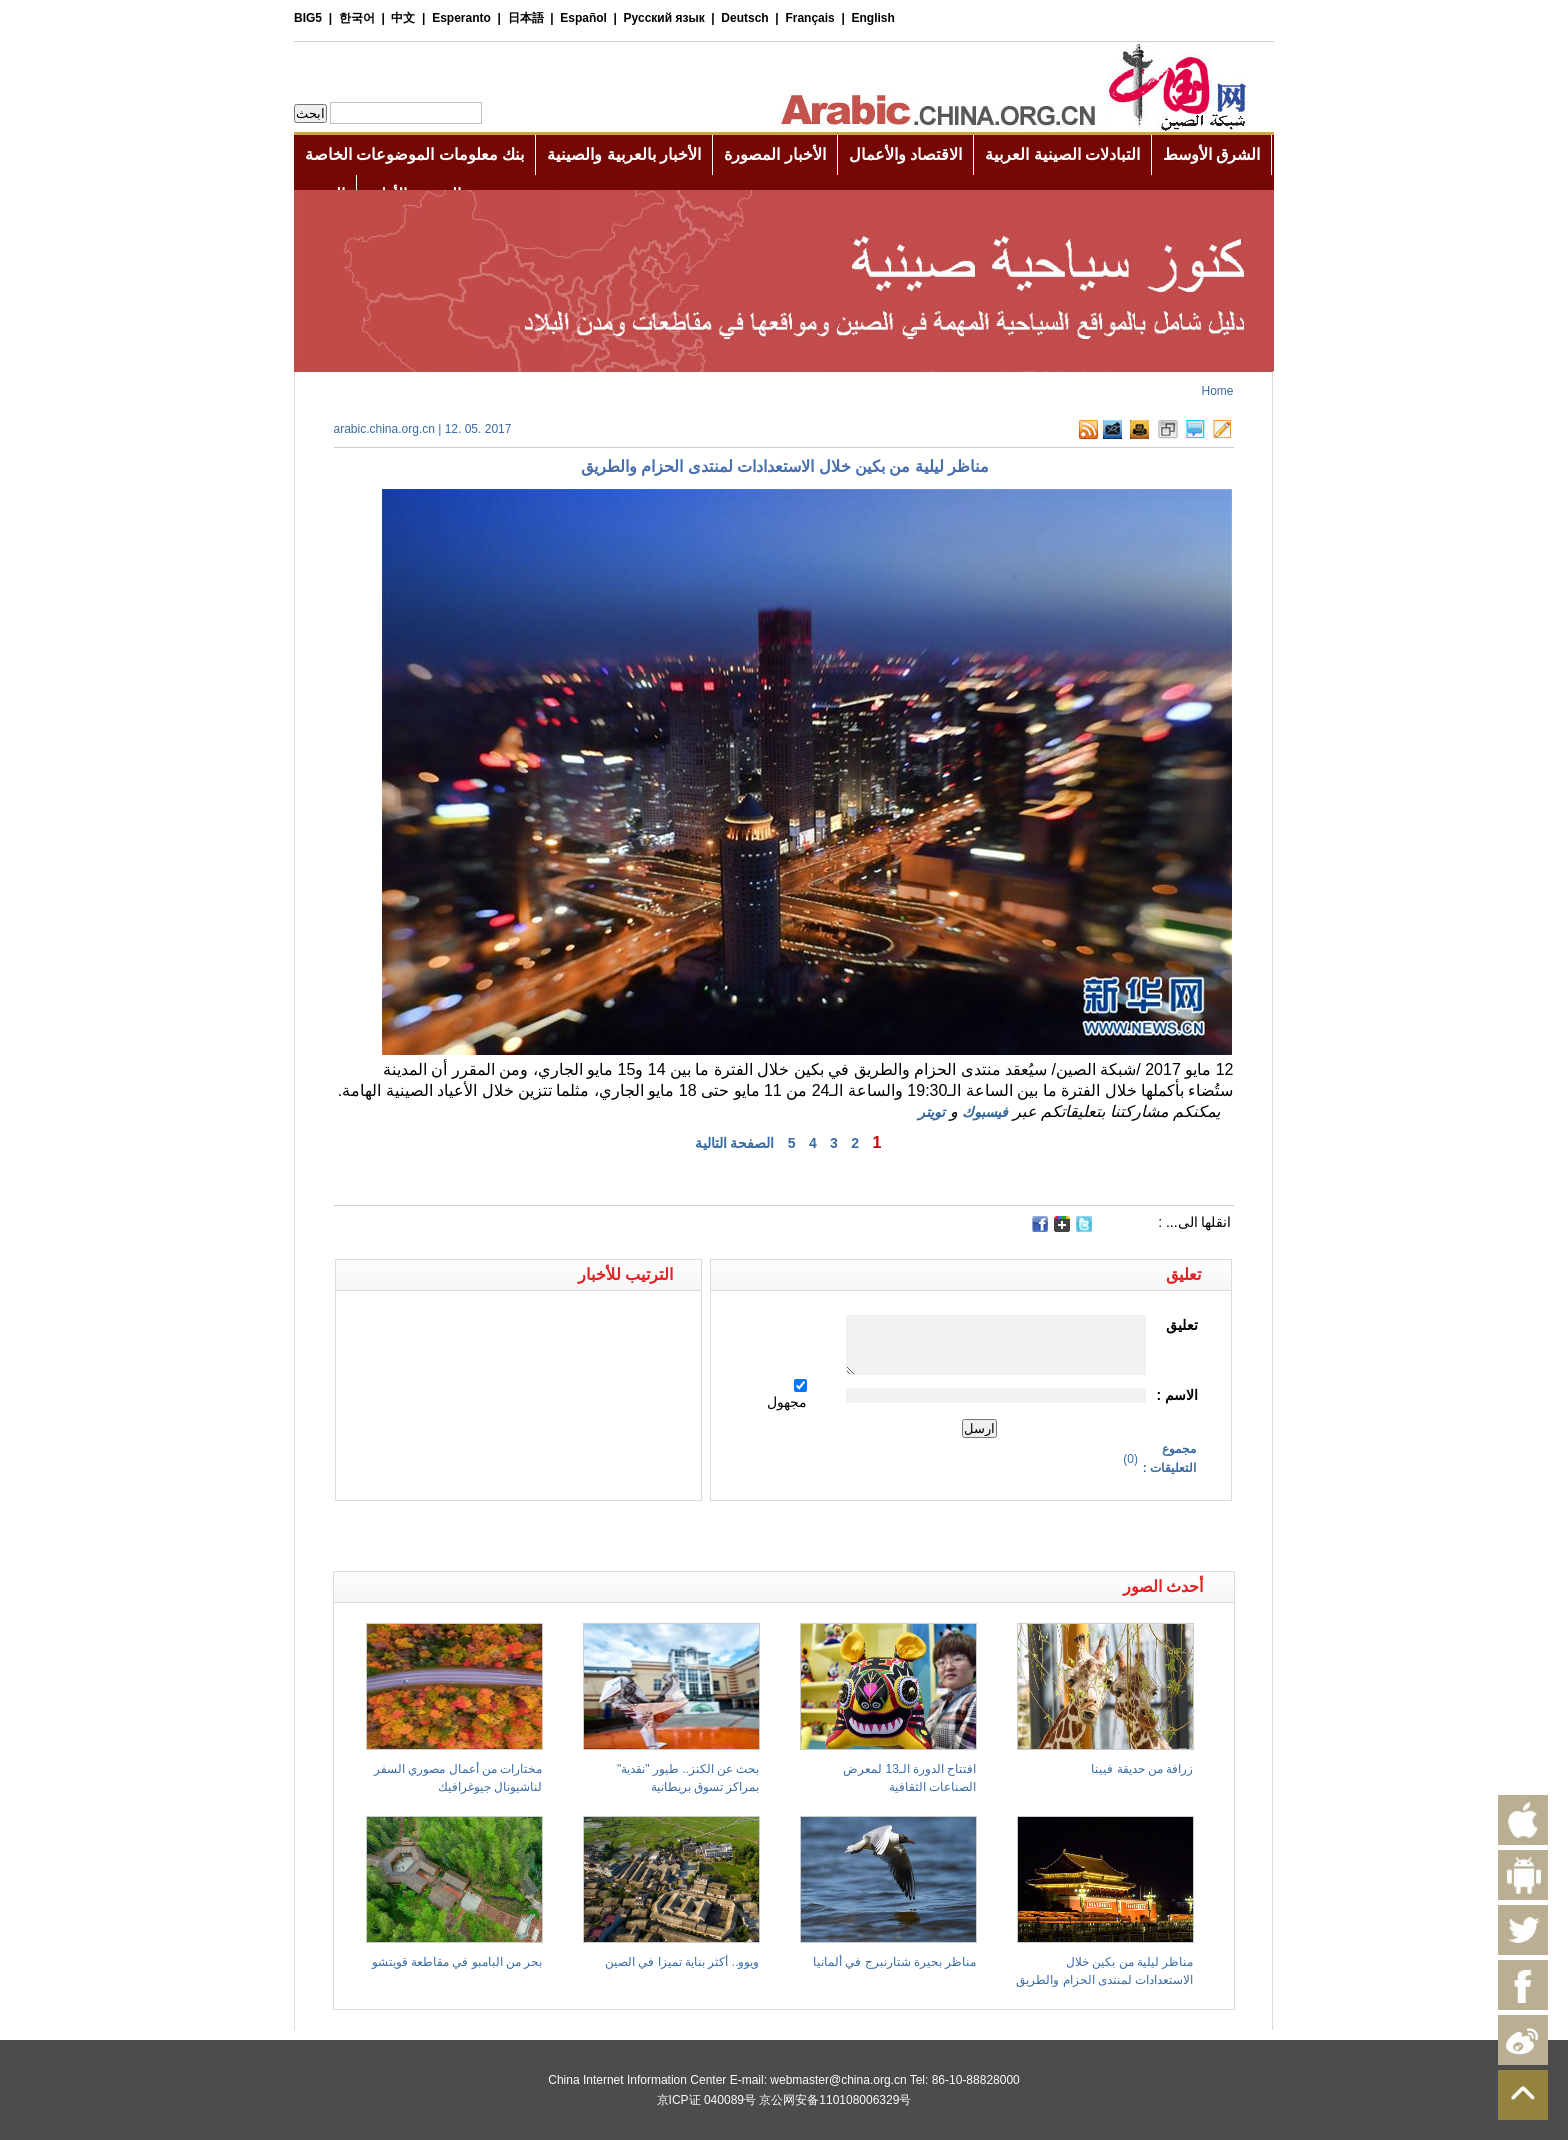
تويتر (931, 1112)
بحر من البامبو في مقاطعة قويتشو (457, 1962)
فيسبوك (985, 1112)
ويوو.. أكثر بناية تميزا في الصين (682, 1962)
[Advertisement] (559, 1536)
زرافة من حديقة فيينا (1142, 1769)
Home (1217, 391)
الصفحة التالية (735, 1143)
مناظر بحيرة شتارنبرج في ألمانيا (894, 1962)
